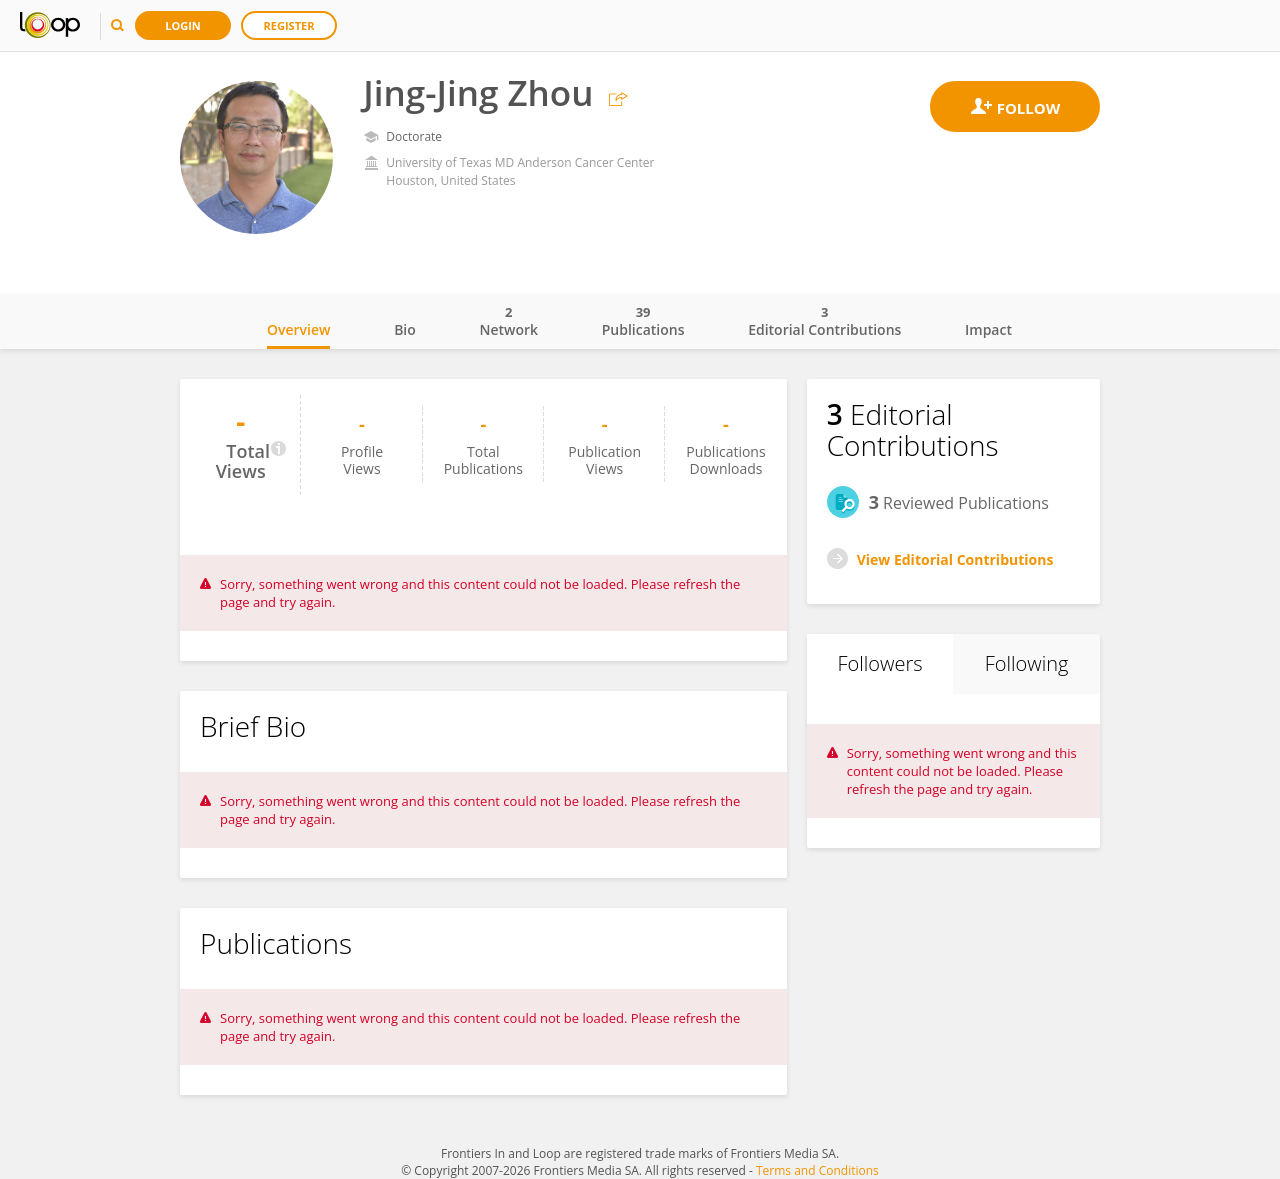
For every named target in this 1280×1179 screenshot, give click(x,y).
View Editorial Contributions (955, 559)
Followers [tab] (879, 663)
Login (183, 25)
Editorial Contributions (824, 321)
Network (508, 321)
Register (289, 25)
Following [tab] (1027, 663)
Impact (988, 329)
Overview (298, 329)
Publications (643, 321)
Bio (405, 329)
